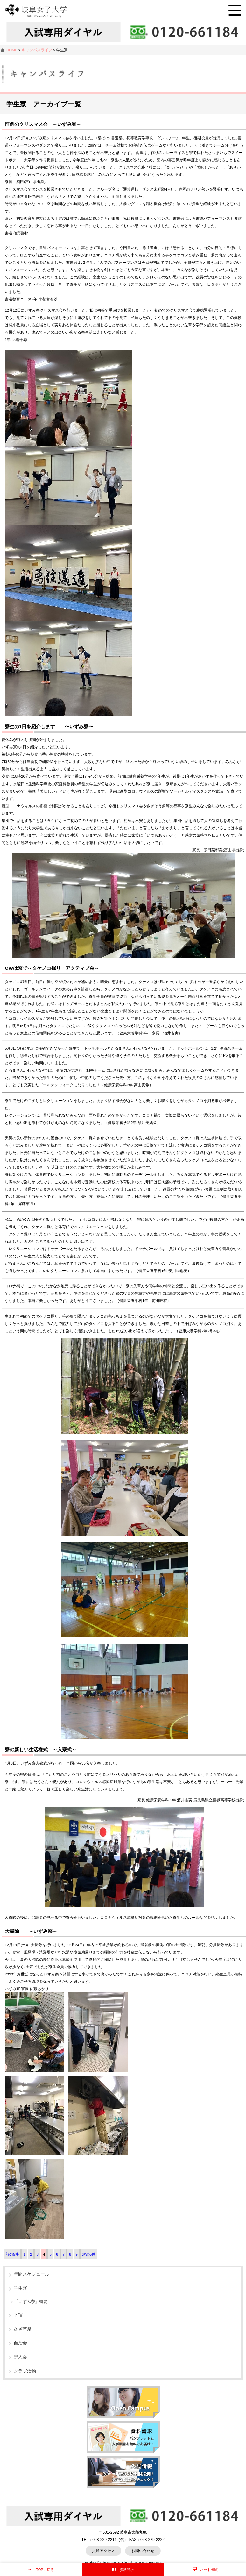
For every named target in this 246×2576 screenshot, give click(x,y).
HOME (12, 50)
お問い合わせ (142, 2551)
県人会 (20, 2356)
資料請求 (127, 2570)
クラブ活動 (25, 2370)
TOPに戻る (44, 2570)
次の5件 (88, 2254)
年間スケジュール (31, 2274)
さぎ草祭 (23, 2328)
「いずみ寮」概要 (30, 2301)
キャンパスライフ (37, 50)
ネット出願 (209, 2570)
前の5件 (12, 2254)
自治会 (20, 2342)
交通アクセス (103, 2551)
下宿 (18, 2314)
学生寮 (20, 2288)
